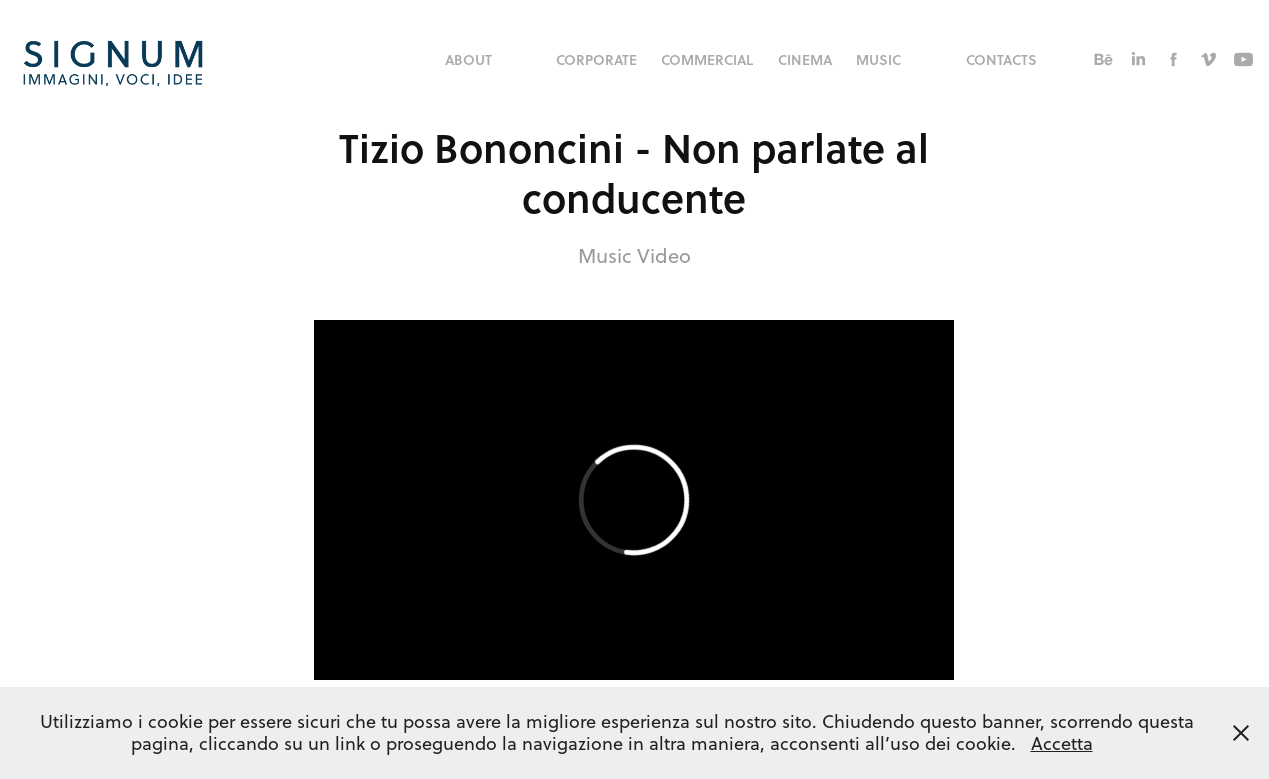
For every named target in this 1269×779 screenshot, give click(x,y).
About (468, 59)
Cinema (805, 59)
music (878, 59)
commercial (707, 59)
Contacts (1001, 59)
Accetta (1062, 743)
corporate (596, 59)
